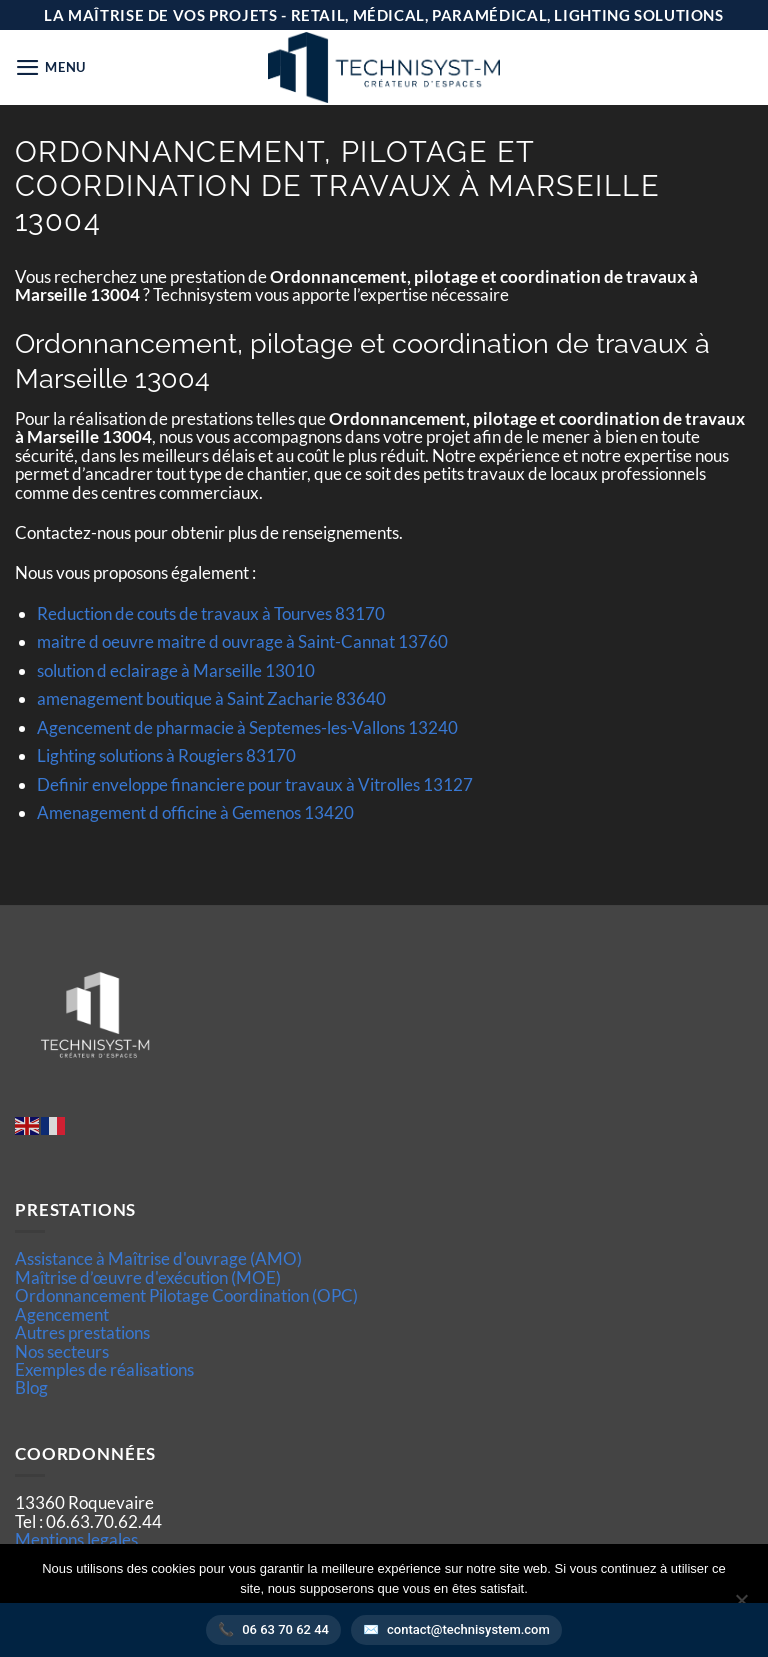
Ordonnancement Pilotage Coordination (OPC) (186, 1295)
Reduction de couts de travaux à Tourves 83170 (211, 613)
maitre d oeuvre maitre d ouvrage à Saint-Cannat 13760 (242, 641)
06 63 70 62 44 (285, 1629)
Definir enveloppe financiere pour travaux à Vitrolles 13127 (255, 784)
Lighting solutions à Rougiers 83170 (166, 755)
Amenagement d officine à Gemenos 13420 (195, 812)
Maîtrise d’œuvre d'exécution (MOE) (148, 1277)
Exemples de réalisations (104, 1369)
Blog (31, 1387)
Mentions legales (76, 1539)
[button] (51, 67)
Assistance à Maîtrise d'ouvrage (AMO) (158, 1258)
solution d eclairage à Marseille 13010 (176, 670)
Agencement (62, 1314)
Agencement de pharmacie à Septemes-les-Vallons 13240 (247, 727)
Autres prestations (82, 1332)
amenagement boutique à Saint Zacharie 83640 (211, 698)
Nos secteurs (62, 1351)
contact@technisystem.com (468, 1629)
